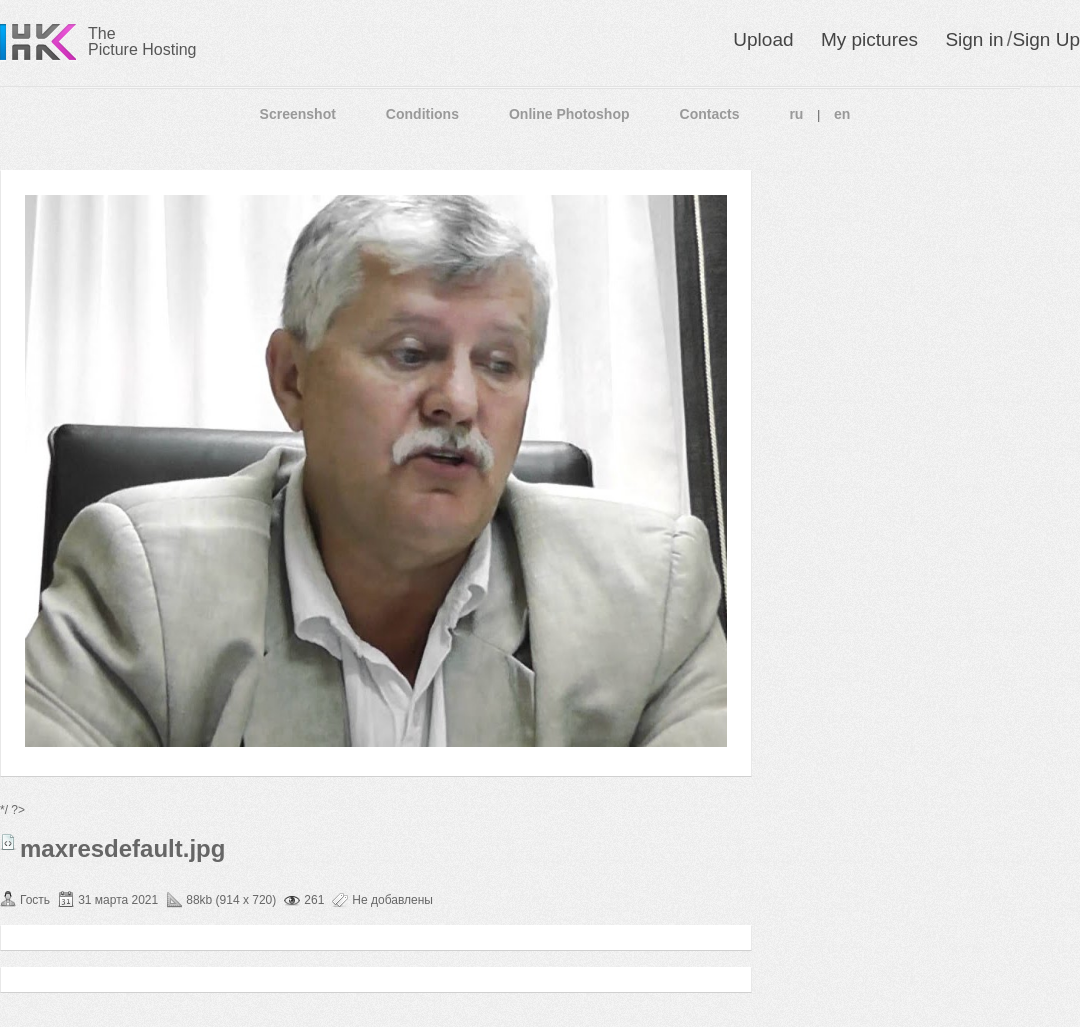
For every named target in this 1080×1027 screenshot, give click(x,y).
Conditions (422, 114)
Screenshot (298, 114)
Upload (763, 39)
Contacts (710, 114)
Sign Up (1046, 39)
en (842, 114)
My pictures (869, 39)
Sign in (974, 39)
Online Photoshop (569, 114)
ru (796, 114)
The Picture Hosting (142, 41)
